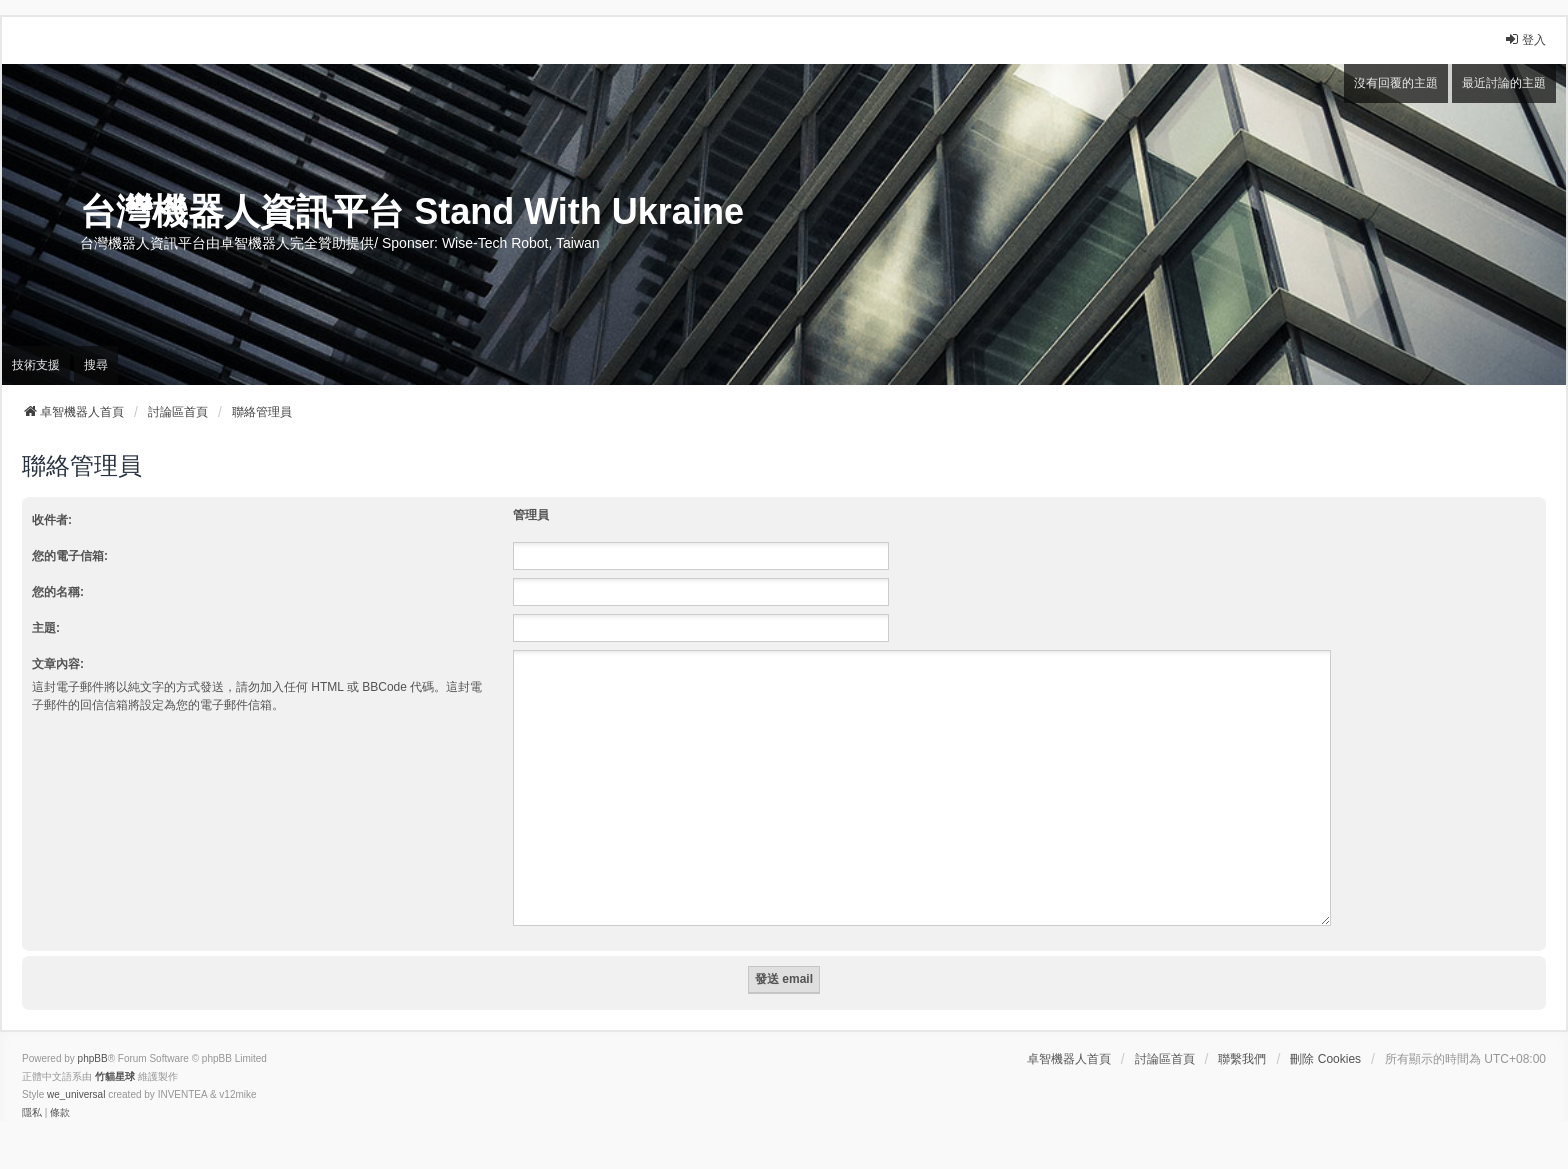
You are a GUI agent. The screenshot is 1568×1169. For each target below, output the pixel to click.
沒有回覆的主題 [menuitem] (1396, 83)
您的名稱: (58, 592)
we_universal (76, 1070)
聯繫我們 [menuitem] (1242, 1035)
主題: (46, 628)
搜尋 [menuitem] (96, 365)
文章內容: (58, 664)
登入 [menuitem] (1525, 39)
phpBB (93, 1034)
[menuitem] (32, 1089)
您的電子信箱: (70, 556)
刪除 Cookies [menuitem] (1325, 1035)
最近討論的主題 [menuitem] (1504, 83)
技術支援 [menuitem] (36, 365)
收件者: (52, 520)
